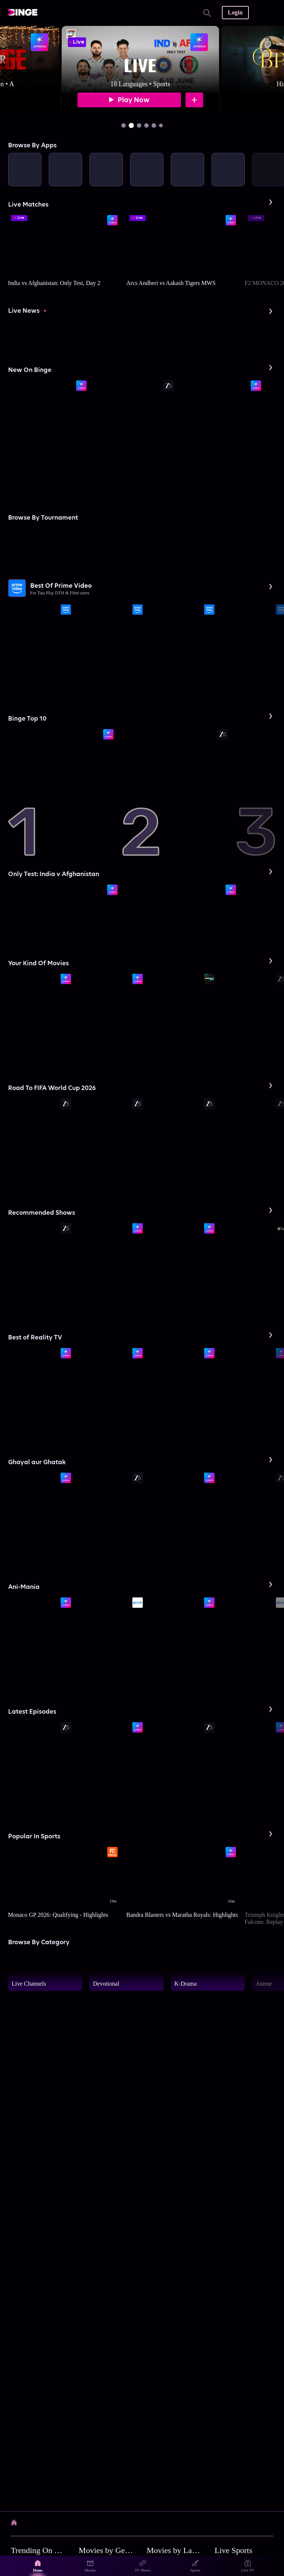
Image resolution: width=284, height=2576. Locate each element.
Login (235, 12)
